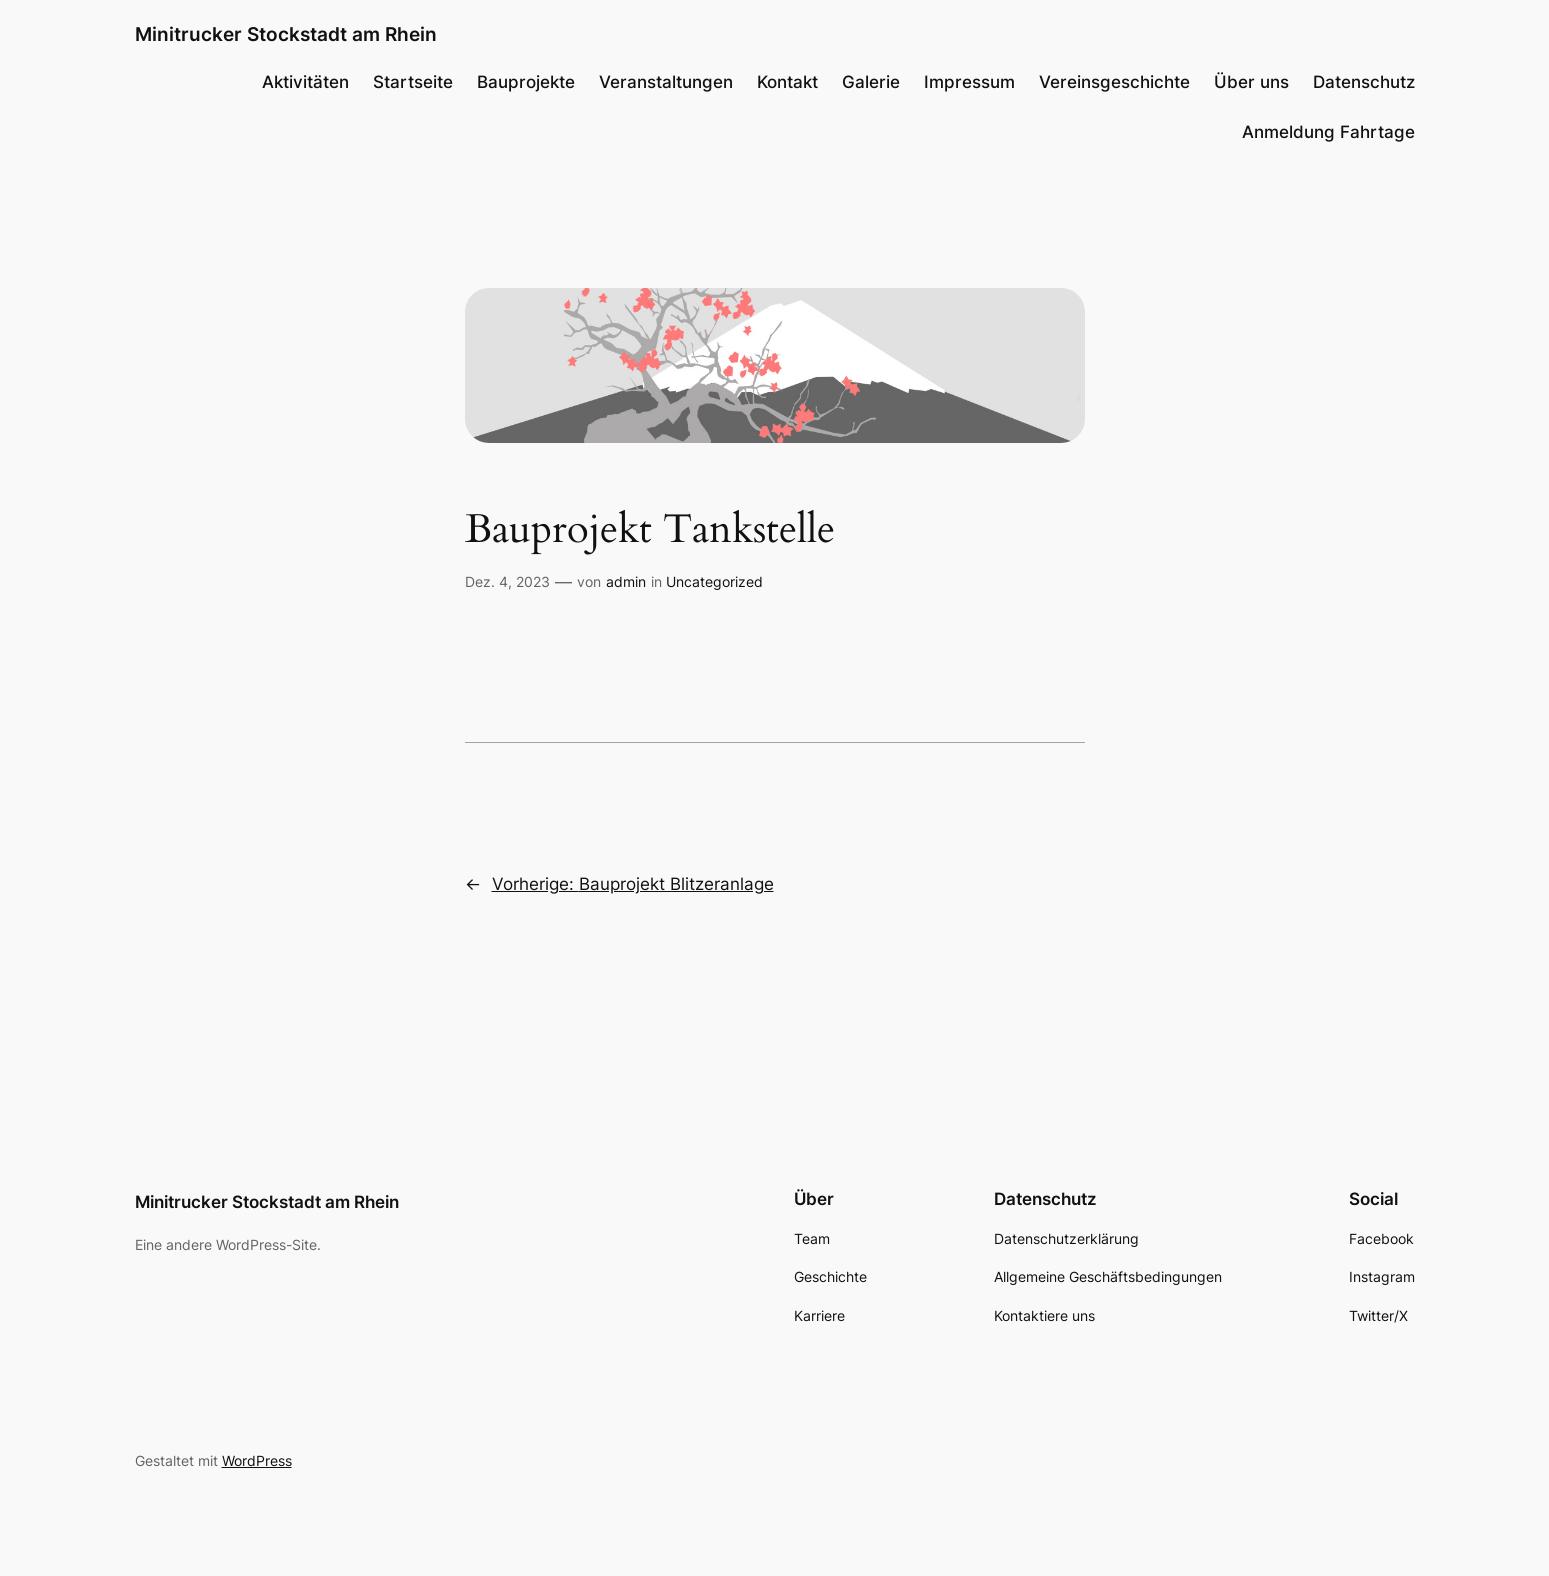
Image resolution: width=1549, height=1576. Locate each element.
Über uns (1251, 82)
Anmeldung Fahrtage (1328, 132)
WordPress (257, 1460)
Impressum (969, 82)
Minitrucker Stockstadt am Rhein (286, 34)
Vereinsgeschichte (1114, 82)
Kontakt (787, 82)
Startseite (413, 82)
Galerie (871, 82)
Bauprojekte (526, 82)
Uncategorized (714, 581)
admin (626, 581)
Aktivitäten (305, 82)
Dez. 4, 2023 (507, 581)
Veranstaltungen (666, 82)
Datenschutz (1364, 82)
